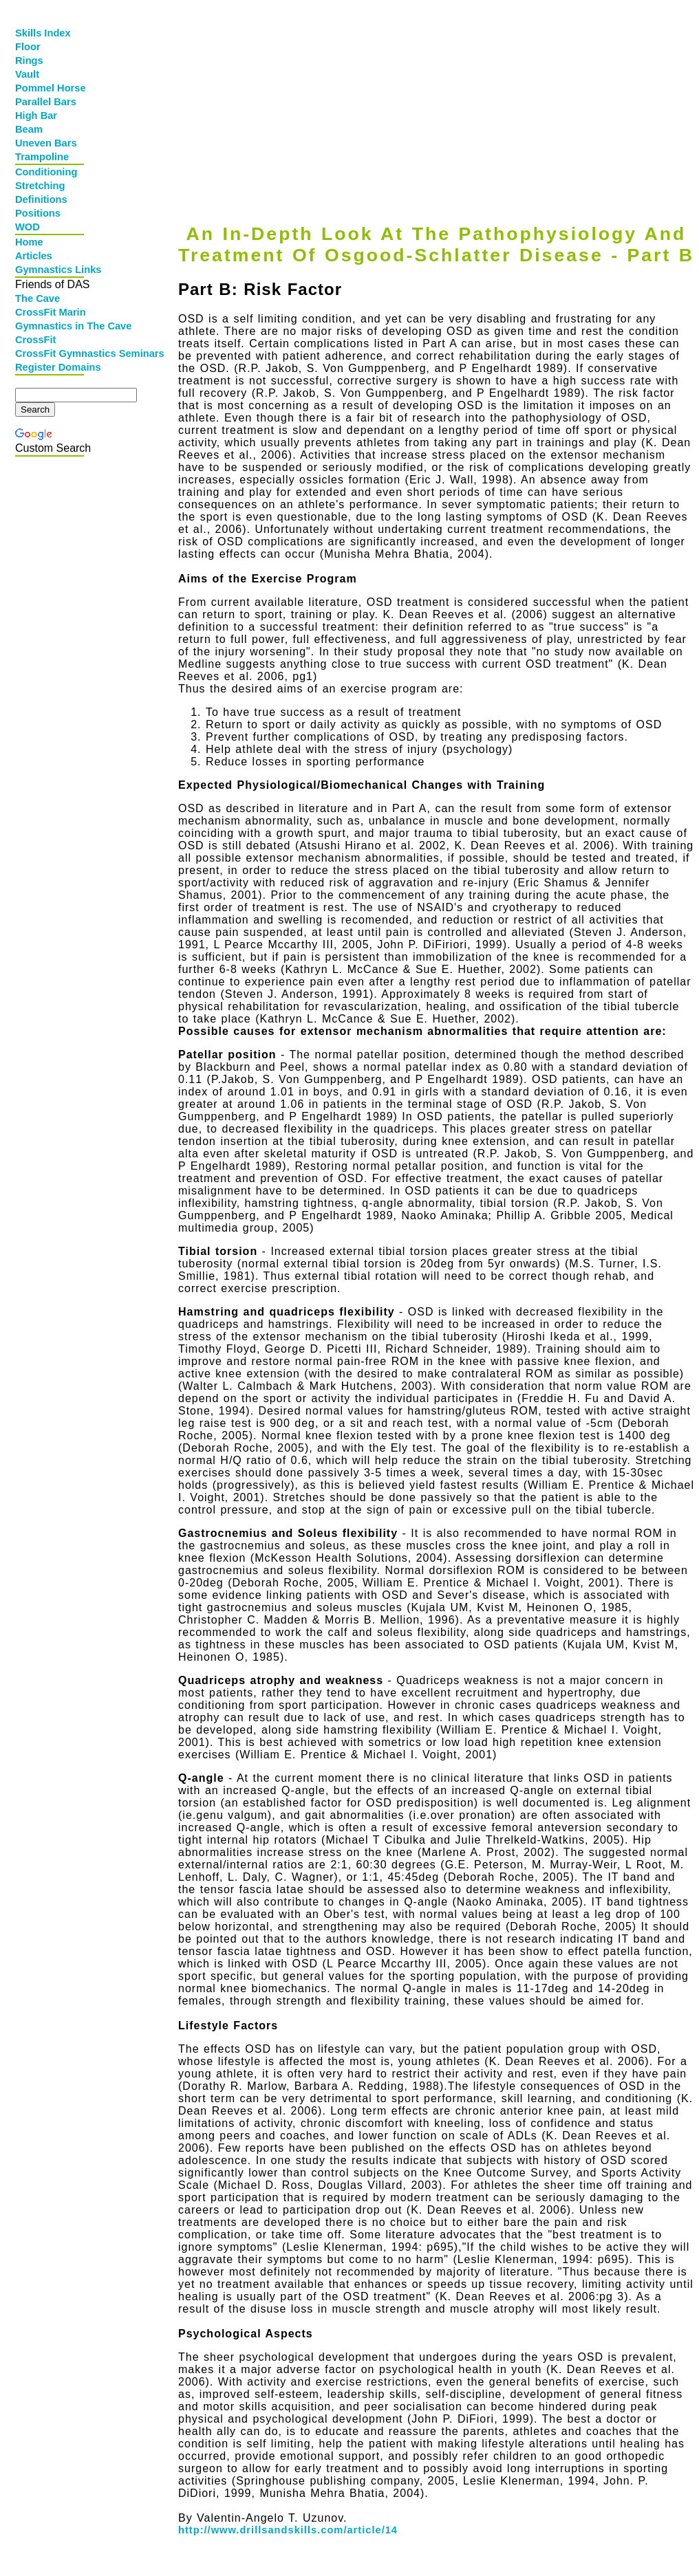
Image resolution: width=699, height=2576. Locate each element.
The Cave (37, 298)
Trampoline (42, 156)
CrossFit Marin (50, 312)
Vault (27, 74)
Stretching (40, 185)
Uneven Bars (46, 143)
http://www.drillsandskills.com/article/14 (288, 2529)
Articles (33, 255)
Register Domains (51, 367)
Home (29, 242)
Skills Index (43, 33)
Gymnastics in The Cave (51, 325)
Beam (29, 129)
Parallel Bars (45, 101)
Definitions (41, 199)
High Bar (36, 115)
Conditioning (46, 171)
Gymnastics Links (51, 269)
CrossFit (35, 339)
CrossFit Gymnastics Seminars (51, 353)
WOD (27, 226)
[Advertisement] (433, 101)
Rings (29, 60)
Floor (28, 46)
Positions (38, 213)
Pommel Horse (50, 88)
